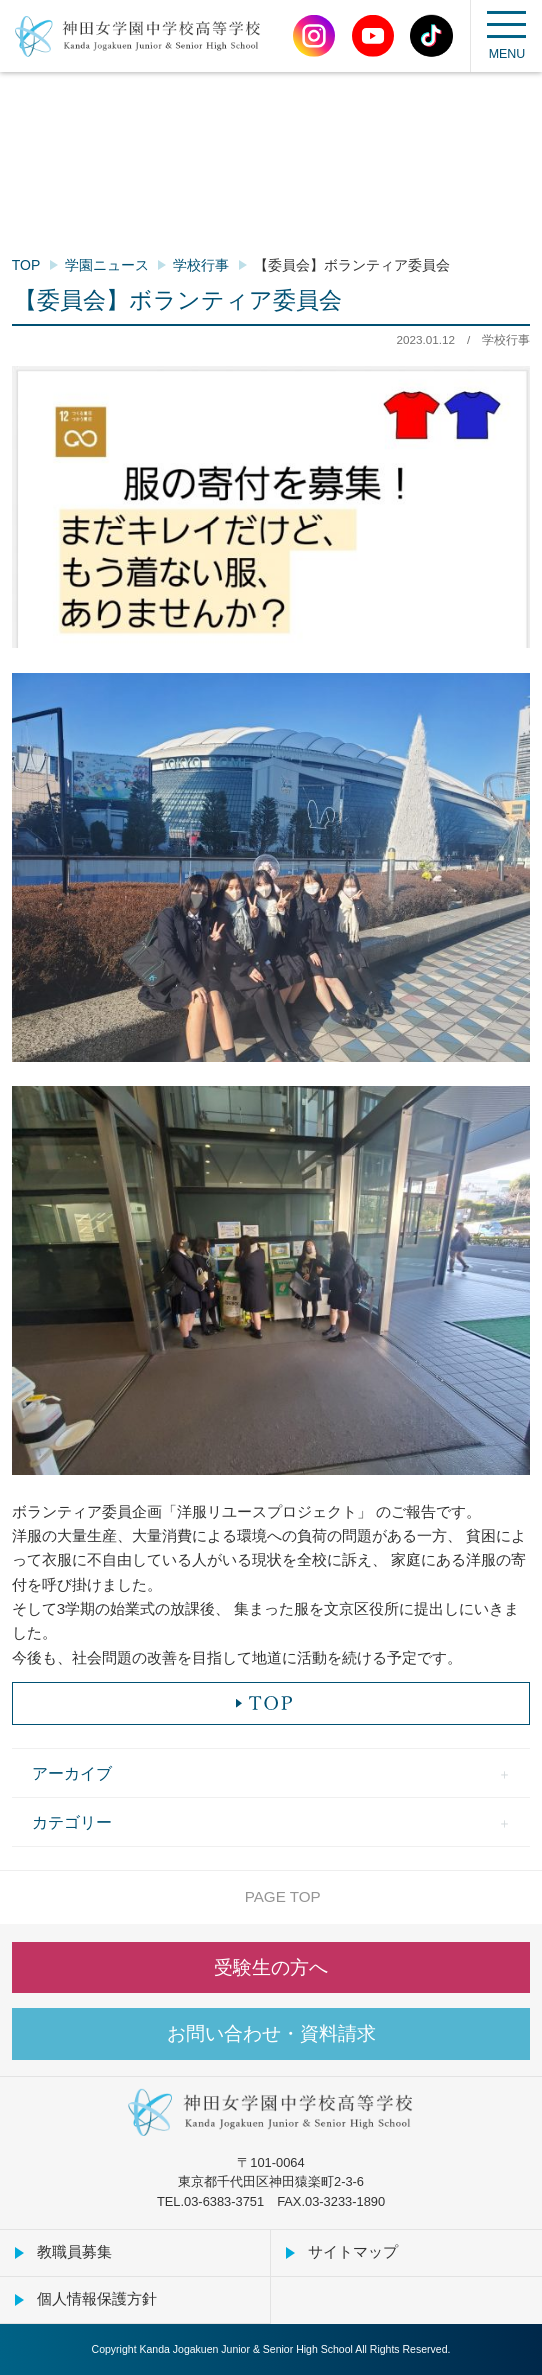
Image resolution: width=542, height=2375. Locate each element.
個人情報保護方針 (97, 2298)
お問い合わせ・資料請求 (271, 2033)
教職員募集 (74, 2251)
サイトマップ (353, 2251)
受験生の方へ (271, 1967)
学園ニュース (107, 265)
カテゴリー (72, 1822)
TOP (26, 265)
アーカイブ (72, 1773)
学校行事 (201, 265)
